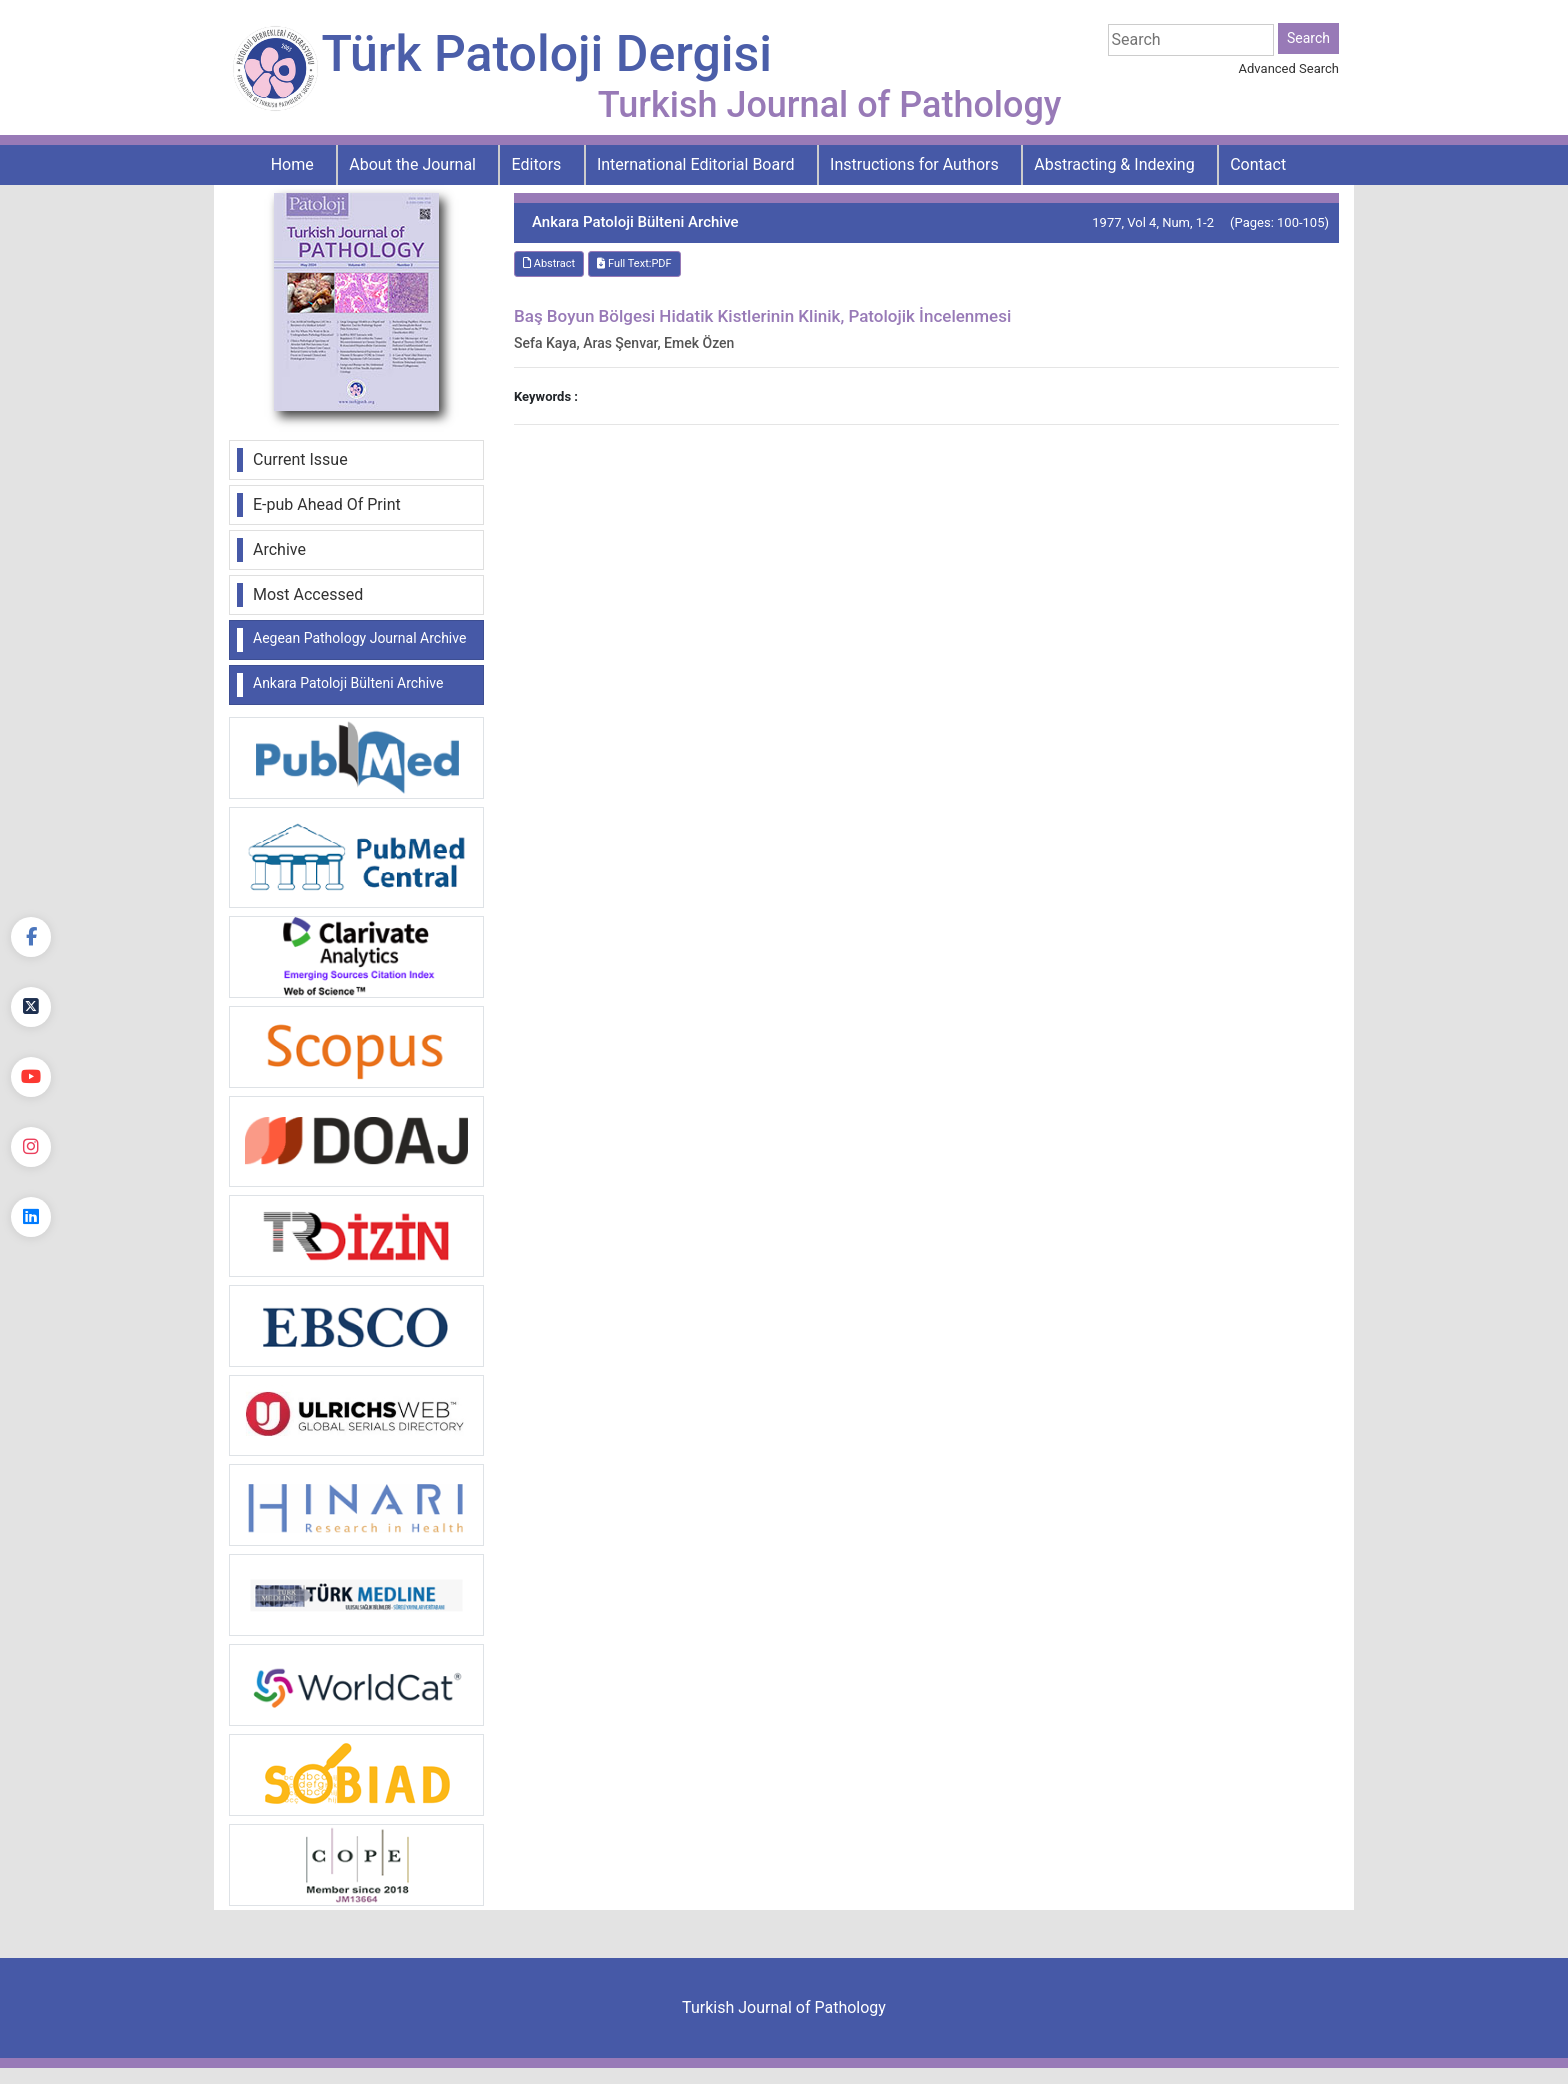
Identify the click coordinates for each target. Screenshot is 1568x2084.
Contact (1258, 164)
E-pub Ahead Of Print (327, 504)
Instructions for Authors (914, 164)
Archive (279, 549)
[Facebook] (31, 937)
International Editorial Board (696, 164)
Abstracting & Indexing (1114, 164)
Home (292, 164)
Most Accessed (308, 594)
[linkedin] (31, 1217)
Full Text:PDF (634, 263)
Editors (537, 164)
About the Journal (412, 164)
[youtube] (31, 1077)
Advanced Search (1289, 68)
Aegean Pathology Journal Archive (359, 638)
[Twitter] (31, 1007)
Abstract (549, 263)
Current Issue (300, 459)
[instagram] (31, 1147)
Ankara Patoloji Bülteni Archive (348, 683)
